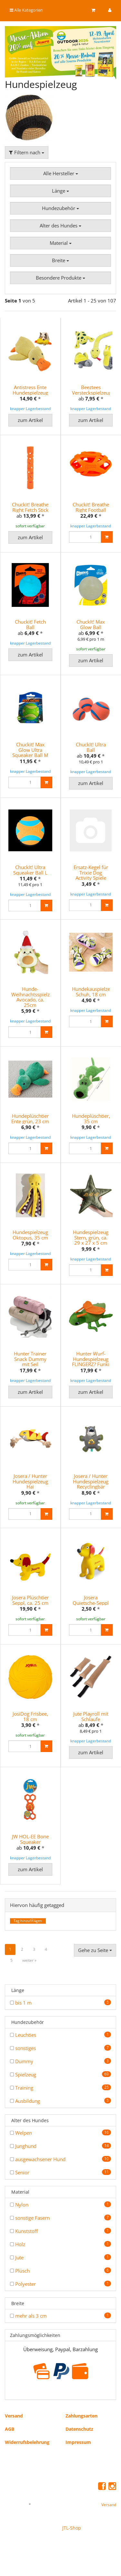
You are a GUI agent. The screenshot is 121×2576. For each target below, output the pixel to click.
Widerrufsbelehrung (27, 2440)
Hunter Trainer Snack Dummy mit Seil (30, 1357)
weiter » (29, 1958)
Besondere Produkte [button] (60, 277)
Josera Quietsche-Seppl (91, 1599)
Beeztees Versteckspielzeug (91, 390)
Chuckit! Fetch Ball (30, 624)
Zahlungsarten (81, 2414)
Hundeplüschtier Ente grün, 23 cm (30, 1118)
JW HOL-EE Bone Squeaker (30, 1838)
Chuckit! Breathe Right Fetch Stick (30, 507)
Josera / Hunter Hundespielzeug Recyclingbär (90, 1480)
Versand (14, 2414)
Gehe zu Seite (95, 1948)
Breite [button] (60, 260)
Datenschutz (79, 2427)
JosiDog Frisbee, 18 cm (30, 1715)
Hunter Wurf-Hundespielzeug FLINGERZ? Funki (90, 1357)
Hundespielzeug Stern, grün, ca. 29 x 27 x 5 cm (90, 1236)
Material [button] (61, 243)
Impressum (78, 2440)
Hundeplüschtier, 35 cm (91, 1118)
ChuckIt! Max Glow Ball (90, 624)
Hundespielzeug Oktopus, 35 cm (30, 1234)
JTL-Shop (71, 2526)
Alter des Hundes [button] (60, 225)
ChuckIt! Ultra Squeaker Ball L (30, 869)
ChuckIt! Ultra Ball (91, 746)
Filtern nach (26, 152)
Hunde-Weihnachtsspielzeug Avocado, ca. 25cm (34, 996)
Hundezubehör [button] (60, 208)
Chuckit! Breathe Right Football (91, 507)
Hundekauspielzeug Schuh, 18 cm (94, 991)
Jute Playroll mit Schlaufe (90, 1715)
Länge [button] (60, 190)
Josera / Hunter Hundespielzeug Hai (30, 1480)
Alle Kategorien (26, 10)
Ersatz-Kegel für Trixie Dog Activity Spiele (91, 871)
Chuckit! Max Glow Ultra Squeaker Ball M (30, 749)
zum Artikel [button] (30, 420)
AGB (9, 2427)
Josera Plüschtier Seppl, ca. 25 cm (30, 1599)
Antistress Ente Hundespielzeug (30, 390)
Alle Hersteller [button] (60, 173)
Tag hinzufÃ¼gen (28, 1919)
